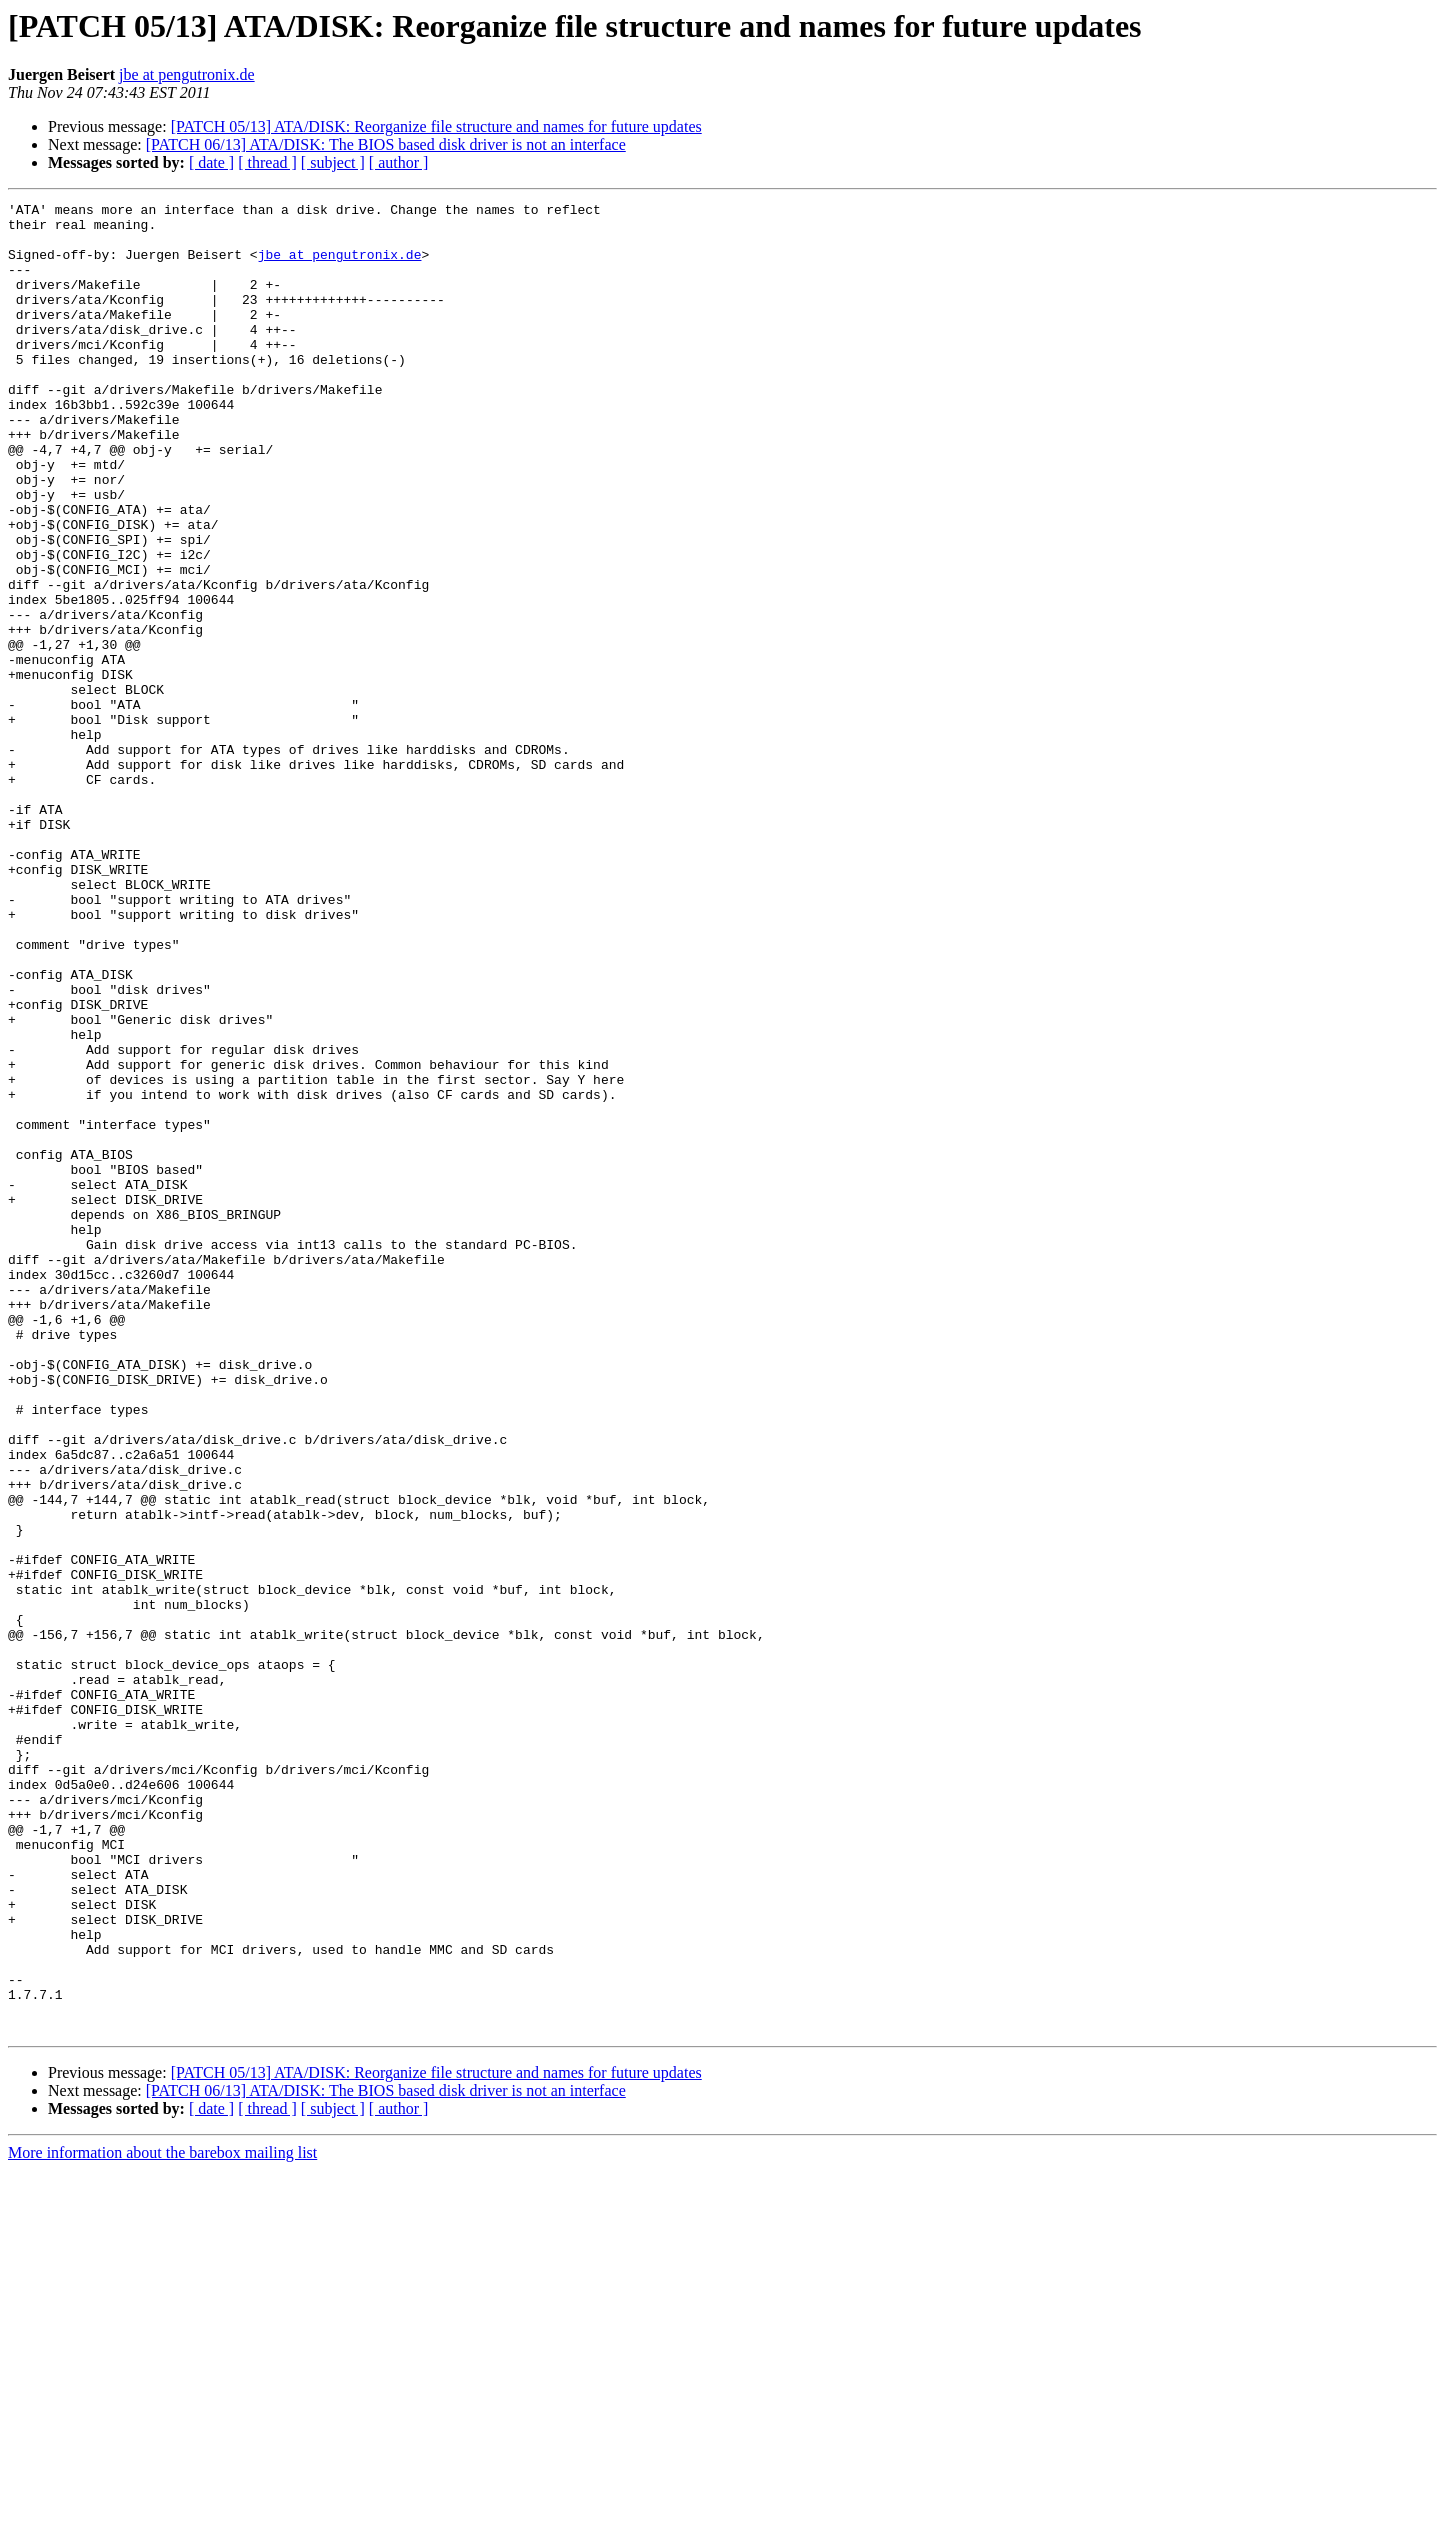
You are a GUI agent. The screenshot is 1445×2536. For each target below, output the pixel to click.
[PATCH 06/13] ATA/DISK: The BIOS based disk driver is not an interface (386, 144)
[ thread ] (267, 162)
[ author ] (399, 162)
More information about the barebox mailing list (162, 2518)
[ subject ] (333, 162)
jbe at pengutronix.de (187, 74)
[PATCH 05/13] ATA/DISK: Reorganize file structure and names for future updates (436, 126)
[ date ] (211, 162)
